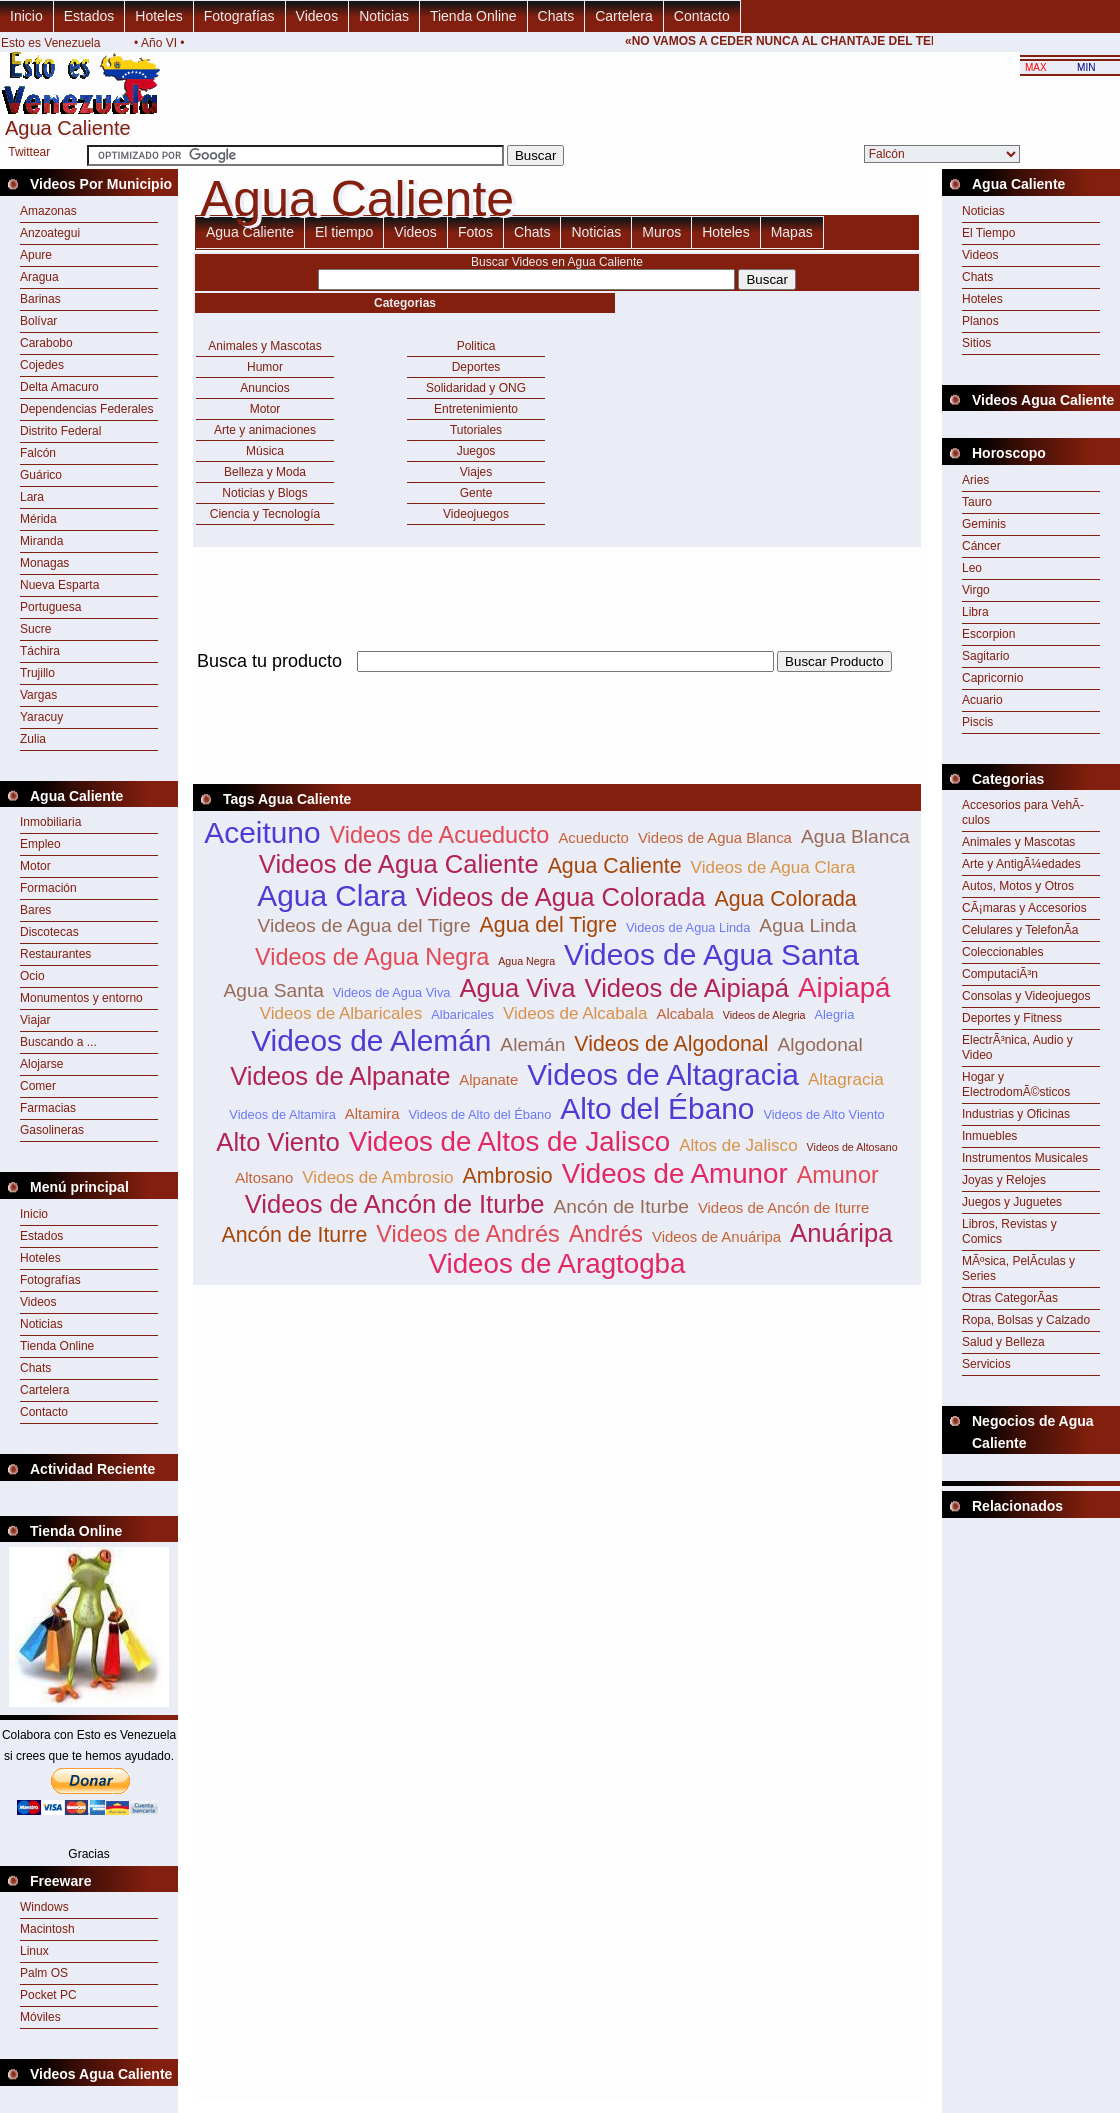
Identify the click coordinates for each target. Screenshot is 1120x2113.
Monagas (44, 563)
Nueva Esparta (59, 585)
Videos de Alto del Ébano (479, 1114)
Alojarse (41, 1064)
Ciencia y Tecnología (265, 514)
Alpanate (488, 1079)
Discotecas (49, 932)
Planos (980, 321)
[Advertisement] (1031, 1568)
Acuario (982, 700)
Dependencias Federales (86, 409)
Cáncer (981, 546)
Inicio (26, 16)
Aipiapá (844, 987)
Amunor (838, 1175)
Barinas (40, 299)
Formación (48, 888)
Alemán (532, 1044)
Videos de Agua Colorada (561, 897)
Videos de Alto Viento (823, 1114)
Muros (661, 232)
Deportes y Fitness (1012, 1018)
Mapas (792, 232)
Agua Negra (526, 961)
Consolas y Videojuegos (1026, 996)
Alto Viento (277, 1142)
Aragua (39, 277)
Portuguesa (50, 607)
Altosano (264, 1177)
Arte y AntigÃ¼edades (1021, 864)
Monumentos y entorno (81, 998)
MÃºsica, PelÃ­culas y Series (1018, 1268)
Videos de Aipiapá (687, 988)
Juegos (476, 451)
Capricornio (992, 678)
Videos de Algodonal (671, 1044)
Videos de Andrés (467, 1234)
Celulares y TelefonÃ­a (1020, 930)
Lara (32, 497)
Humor (265, 367)
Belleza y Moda (265, 472)
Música (265, 451)
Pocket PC (48, 1995)
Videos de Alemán (371, 1040)
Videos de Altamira (282, 1114)
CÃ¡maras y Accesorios (1024, 908)
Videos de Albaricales (341, 1013)
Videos (317, 16)
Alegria (834, 1014)
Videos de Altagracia (663, 1074)
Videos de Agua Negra (372, 957)
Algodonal (819, 1044)
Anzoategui (50, 233)
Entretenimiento (476, 409)
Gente (476, 493)
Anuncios (264, 388)
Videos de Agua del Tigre (364, 925)
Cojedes (42, 365)
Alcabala (685, 1013)
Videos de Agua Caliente (399, 864)
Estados (89, 16)
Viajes (476, 472)
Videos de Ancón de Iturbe (395, 1204)
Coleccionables (1002, 952)
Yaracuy (41, 717)
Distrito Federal (60, 431)
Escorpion (988, 634)
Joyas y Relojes (1004, 1180)
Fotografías (239, 16)
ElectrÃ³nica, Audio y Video (1017, 1047)
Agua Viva (517, 988)
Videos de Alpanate (340, 1076)
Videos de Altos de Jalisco (510, 1141)
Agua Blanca (855, 836)
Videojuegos (476, 514)
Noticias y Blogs (264, 493)
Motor (35, 866)
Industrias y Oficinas (1016, 1114)
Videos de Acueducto (439, 835)
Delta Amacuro (59, 387)
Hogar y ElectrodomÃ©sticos (1016, 1084)
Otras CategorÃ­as (1010, 1298)
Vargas (38, 695)
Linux (34, 1951)
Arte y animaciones (265, 430)
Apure (36, 255)
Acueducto (593, 837)
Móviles (40, 2017)
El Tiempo (988, 233)
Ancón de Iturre (294, 1235)
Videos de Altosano (852, 1147)
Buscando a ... (58, 1042)
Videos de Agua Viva (392, 992)
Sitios (976, 343)
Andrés (606, 1234)
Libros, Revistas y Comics (1009, 1231)
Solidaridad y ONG (476, 388)
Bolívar (38, 321)
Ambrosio (508, 1176)
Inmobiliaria (50, 822)
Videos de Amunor (675, 1173)
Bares (35, 910)
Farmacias (48, 1108)
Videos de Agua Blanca (715, 837)
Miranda (41, 541)
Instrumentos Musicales (1025, 1158)
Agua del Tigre (549, 925)
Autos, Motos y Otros (1018, 886)
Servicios (986, 1364)
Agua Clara (331, 895)
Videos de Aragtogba (557, 1263)
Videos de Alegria (764, 1015)
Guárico (41, 475)
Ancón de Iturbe (620, 1206)
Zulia (33, 739)
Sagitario (985, 656)
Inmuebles (989, 1136)
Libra (975, 612)
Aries (975, 480)
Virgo (976, 590)
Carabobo (46, 343)
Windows (44, 1907)
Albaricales (462, 1014)
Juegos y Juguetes (1012, 1202)
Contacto (702, 16)
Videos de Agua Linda (688, 927)
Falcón (38, 453)
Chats (556, 16)
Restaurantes (55, 954)
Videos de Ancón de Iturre (783, 1207)
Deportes (476, 367)
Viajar (35, 1020)
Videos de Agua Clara (773, 867)
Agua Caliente (250, 232)
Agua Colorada (785, 899)
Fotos (475, 232)
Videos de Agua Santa (711, 954)
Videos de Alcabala (575, 1013)
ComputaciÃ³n (1000, 974)
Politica (476, 346)
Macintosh (47, 1929)
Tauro (977, 502)
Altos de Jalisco (738, 1145)
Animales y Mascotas (264, 346)
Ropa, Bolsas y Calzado (1026, 1320)
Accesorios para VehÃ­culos (1023, 812)
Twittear (29, 152)
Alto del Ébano (657, 1108)
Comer (38, 1086)
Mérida (38, 519)
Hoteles (158, 16)
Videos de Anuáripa (716, 1236)
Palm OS (44, 1973)
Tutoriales (476, 430)
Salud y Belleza (1003, 1342)
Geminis (984, 524)
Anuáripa (841, 1233)
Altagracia (846, 1079)
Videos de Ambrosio (377, 1177)
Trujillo (37, 673)
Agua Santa (274, 990)
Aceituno (262, 832)
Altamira (372, 1113)
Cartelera (624, 16)
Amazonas (48, 211)
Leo (972, 568)
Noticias (384, 16)
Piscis (977, 722)
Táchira (40, 651)
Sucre (35, 629)
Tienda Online (473, 16)
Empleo (40, 844)
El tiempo (344, 232)
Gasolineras (52, 1130)
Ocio (32, 976)
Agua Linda (807, 925)
